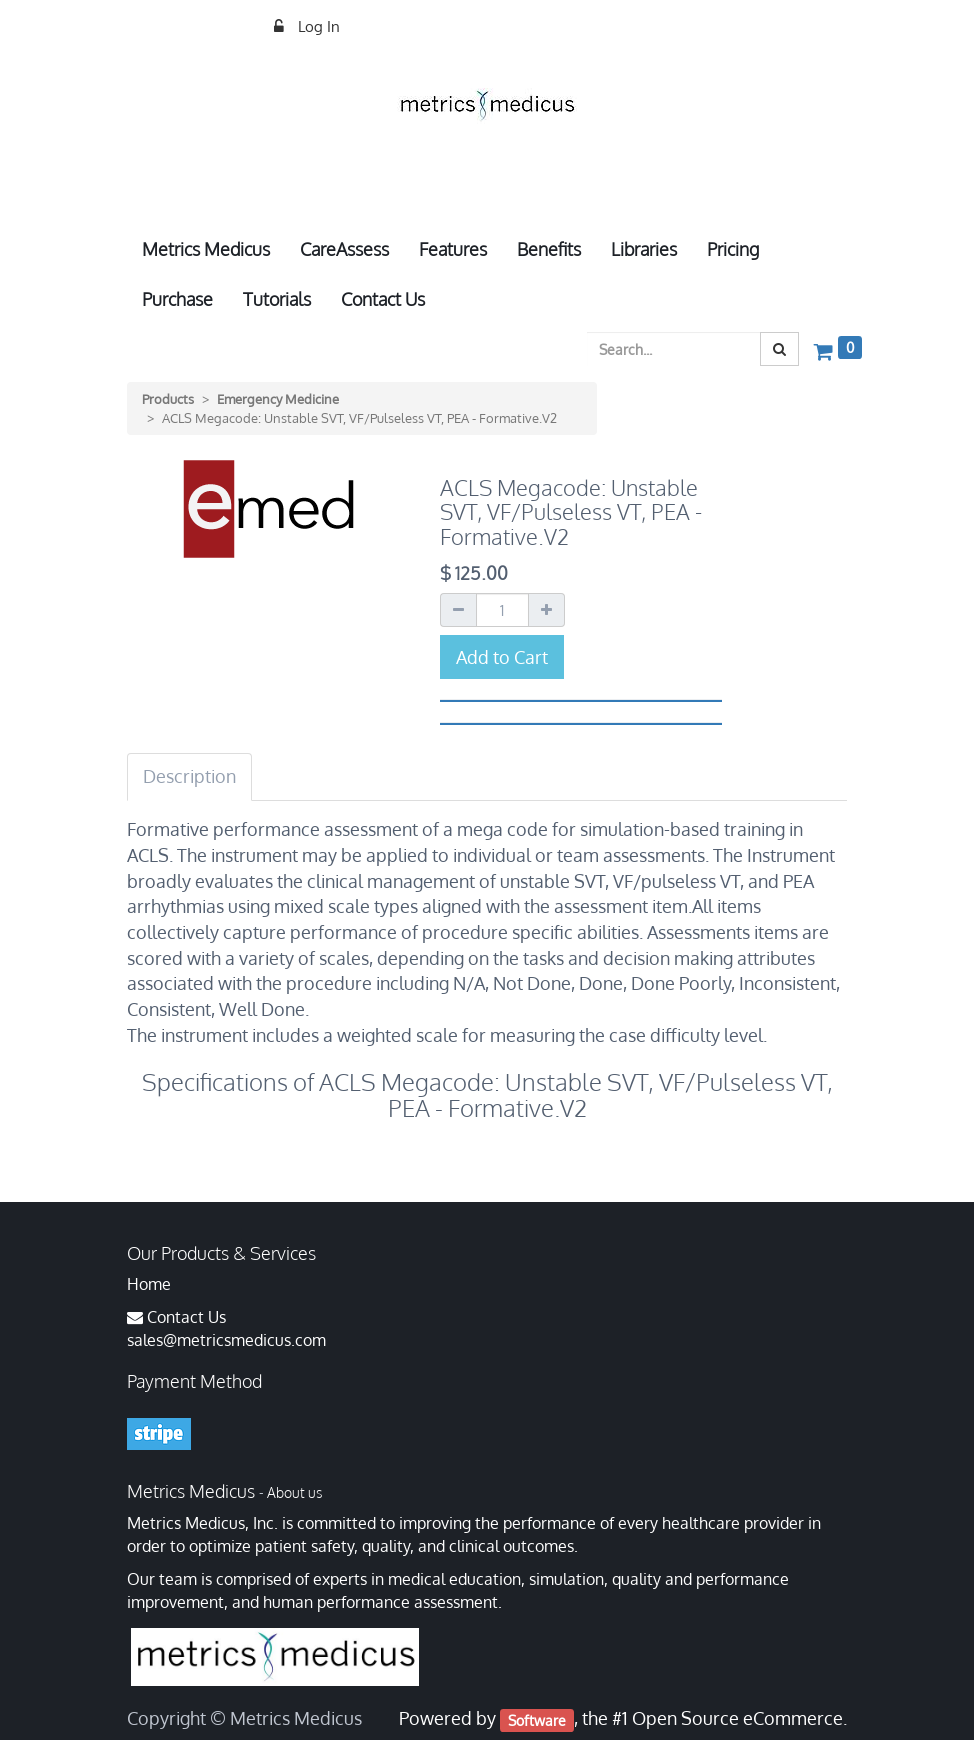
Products (168, 399)
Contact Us (186, 1317)
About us (294, 1492)
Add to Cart (502, 657)
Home (149, 1284)
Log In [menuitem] (317, 26)
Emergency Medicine (278, 399)
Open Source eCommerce (737, 1718)
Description (189, 776)
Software (537, 1719)
